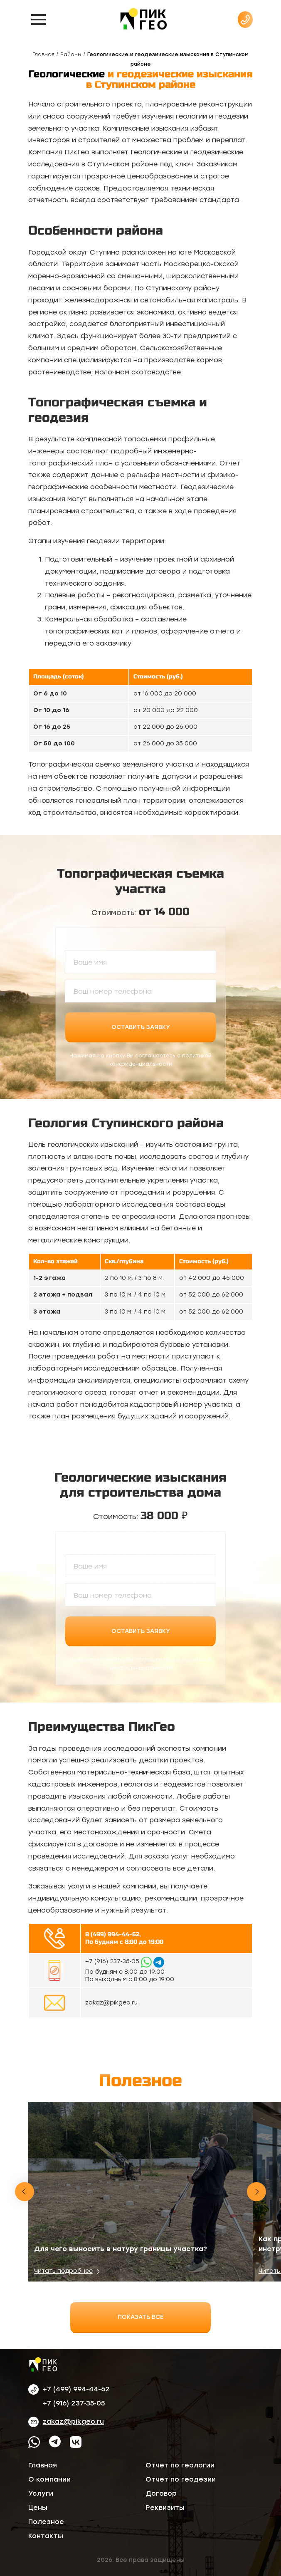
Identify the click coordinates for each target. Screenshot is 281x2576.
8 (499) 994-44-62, (112, 1934)
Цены (37, 2508)
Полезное (46, 2522)
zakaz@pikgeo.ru (111, 2002)
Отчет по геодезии (180, 2479)
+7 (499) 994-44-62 (76, 2389)
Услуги (40, 2493)
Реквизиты (165, 2508)
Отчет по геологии (179, 2465)
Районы (70, 54)
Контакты (45, 2536)
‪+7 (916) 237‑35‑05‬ (113, 1961)
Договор (161, 2493)
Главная (43, 54)
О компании (49, 2479)
